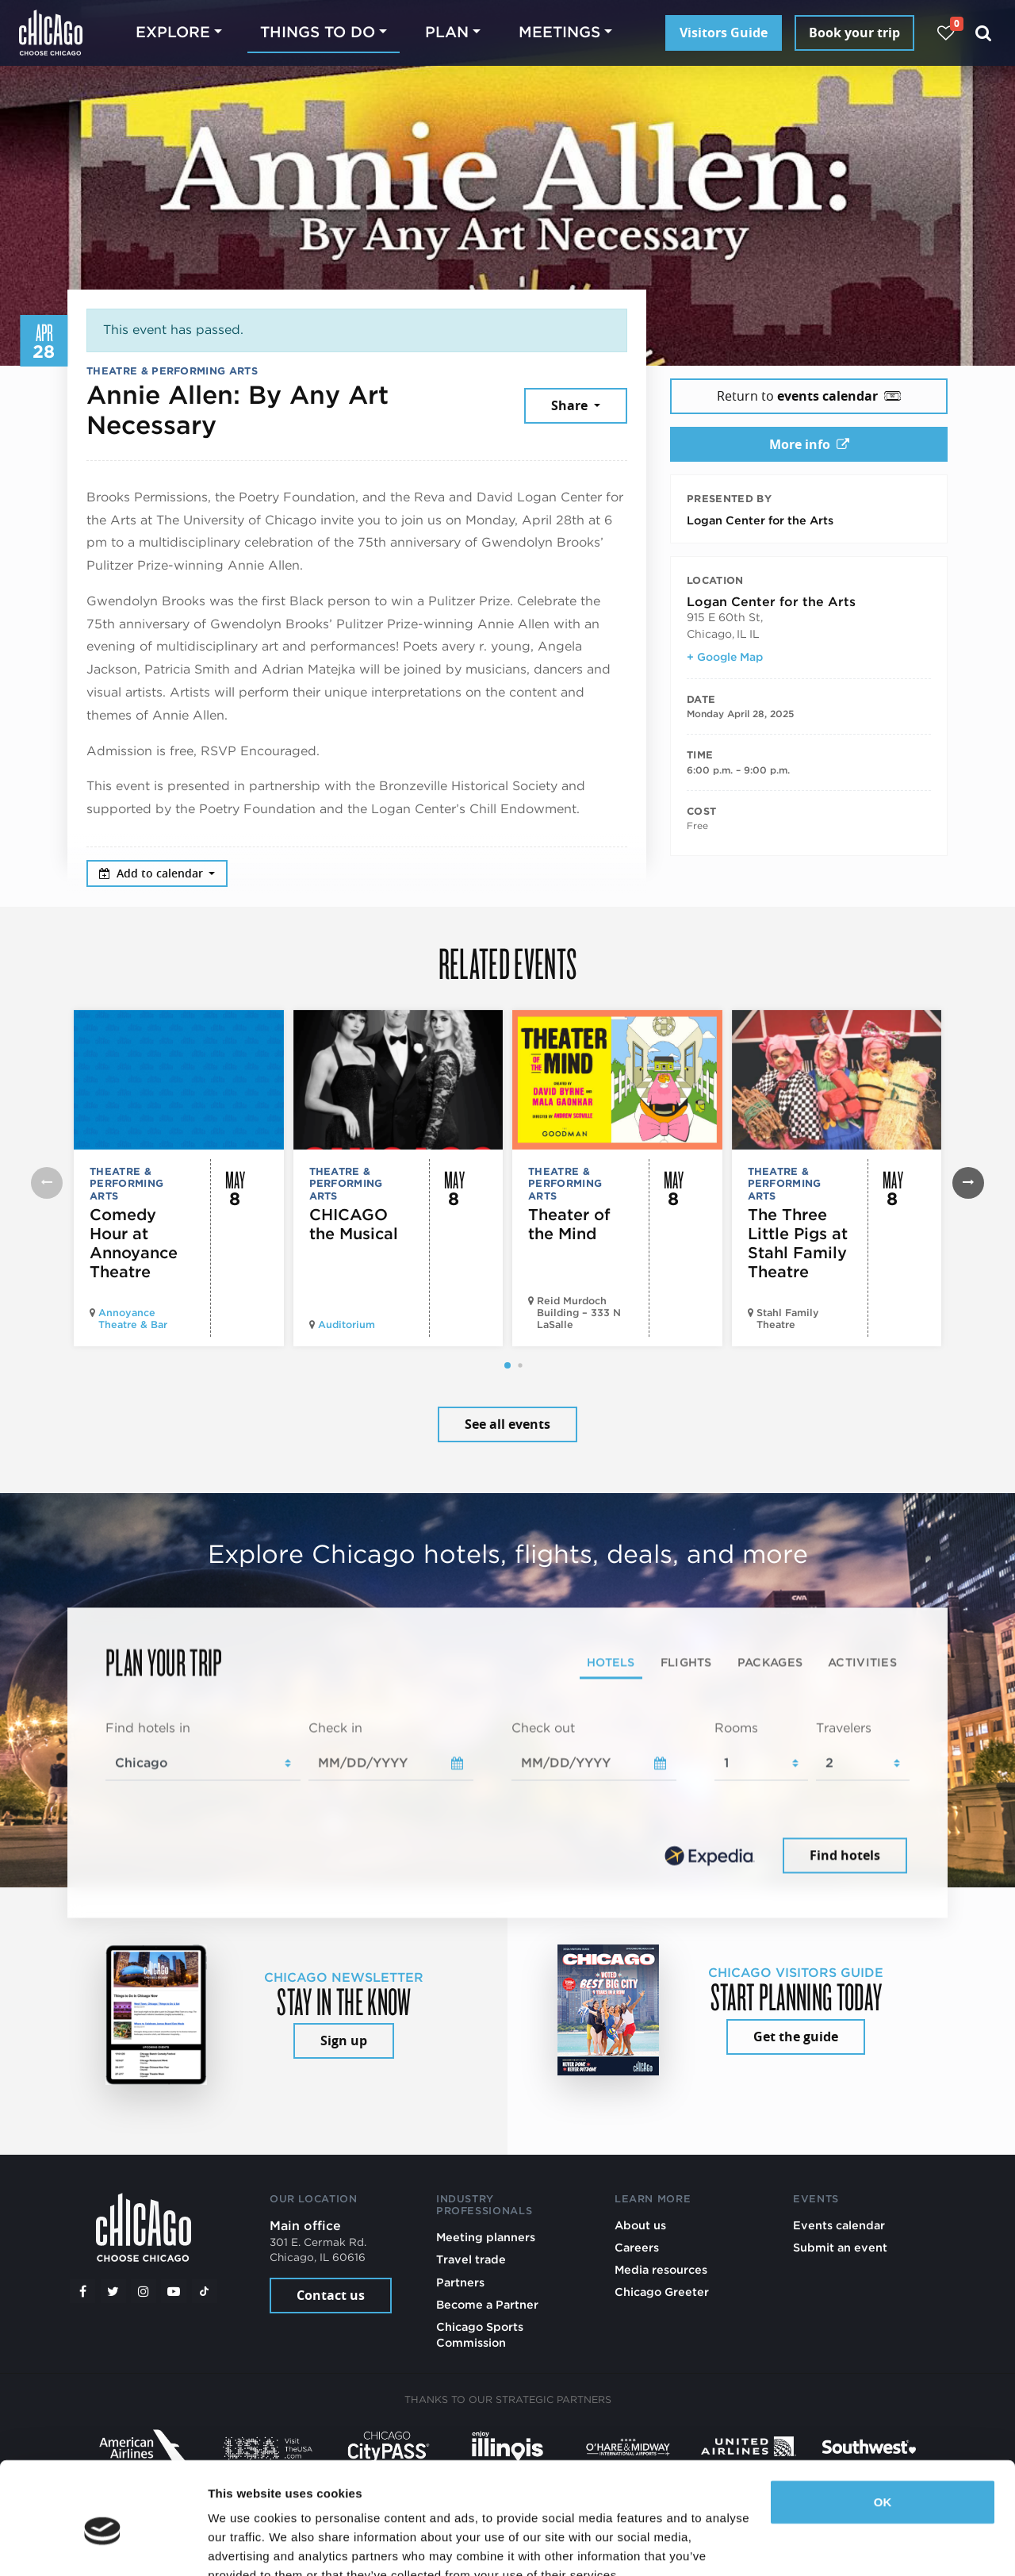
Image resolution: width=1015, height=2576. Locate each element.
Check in (335, 1728)
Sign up (343, 2040)
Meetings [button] (559, 32)
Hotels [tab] (611, 1662)
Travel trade (471, 2259)
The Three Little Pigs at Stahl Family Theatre (798, 1243)
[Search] (983, 33)
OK (883, 2428)
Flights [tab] (686, 1662)
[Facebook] (82, 2291)
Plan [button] (447, 32)
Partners (460, 2282)
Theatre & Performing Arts (172, 371)
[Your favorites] (945, 33)
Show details (245, 2544)
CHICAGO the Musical (353, 1224)
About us (640, 2225)
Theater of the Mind (569, 1224)
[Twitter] (113, 2291)
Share (571, 405)
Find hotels (845, 1855)
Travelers (843, 1728)
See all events (507, 1424)
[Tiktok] (204, 2291)
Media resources (661, 2269)
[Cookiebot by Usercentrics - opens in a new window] (102, 2545)
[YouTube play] (173, 2291)
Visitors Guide (724, 32)
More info (809, 444)
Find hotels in (147, 1728)
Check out (543, 1728)
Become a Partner (487, 2304)
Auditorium (346, 1324)
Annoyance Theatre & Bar (132, 1318)
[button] (507, 1365)
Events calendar (839, 2225)
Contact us (331, 2295)
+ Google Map (725, 657)
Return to (809, 396)
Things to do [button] (317, 32)
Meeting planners (485, 2237)
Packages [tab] (769, 1662)
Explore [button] (173, 32)
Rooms (736, 1728)
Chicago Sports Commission (479, 2334)
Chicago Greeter (662, 2291)
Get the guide (795, 2036)
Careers (637, 2247)
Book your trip (854, 32)
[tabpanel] (507, 1798)
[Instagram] (143, 2291)
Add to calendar (152, 873)
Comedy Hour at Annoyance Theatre (134, 1243)
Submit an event (840, 2247)
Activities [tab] (862, 1662)
